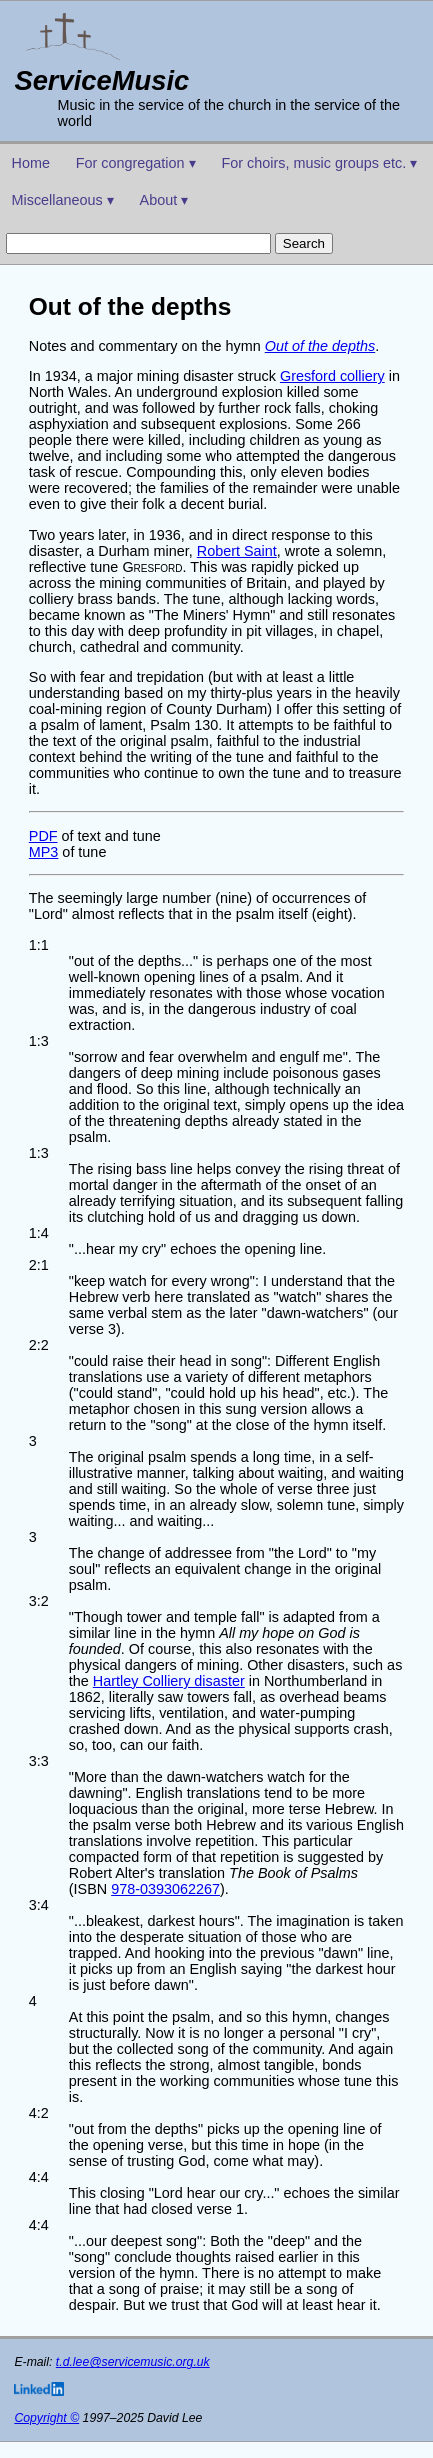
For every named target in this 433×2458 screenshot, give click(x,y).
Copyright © (46, 2418)
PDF (43, 836)
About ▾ (164, 200)
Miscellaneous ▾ (63, 200)
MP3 (44, 852)
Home (31, 163)
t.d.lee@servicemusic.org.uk (133, 2362)
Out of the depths (320, 346)
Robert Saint (237, 551)
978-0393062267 (165, 1889)
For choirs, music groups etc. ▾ (319, 163)
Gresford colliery (332, 376)
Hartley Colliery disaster (169, 1681)
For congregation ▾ (136, 163)
